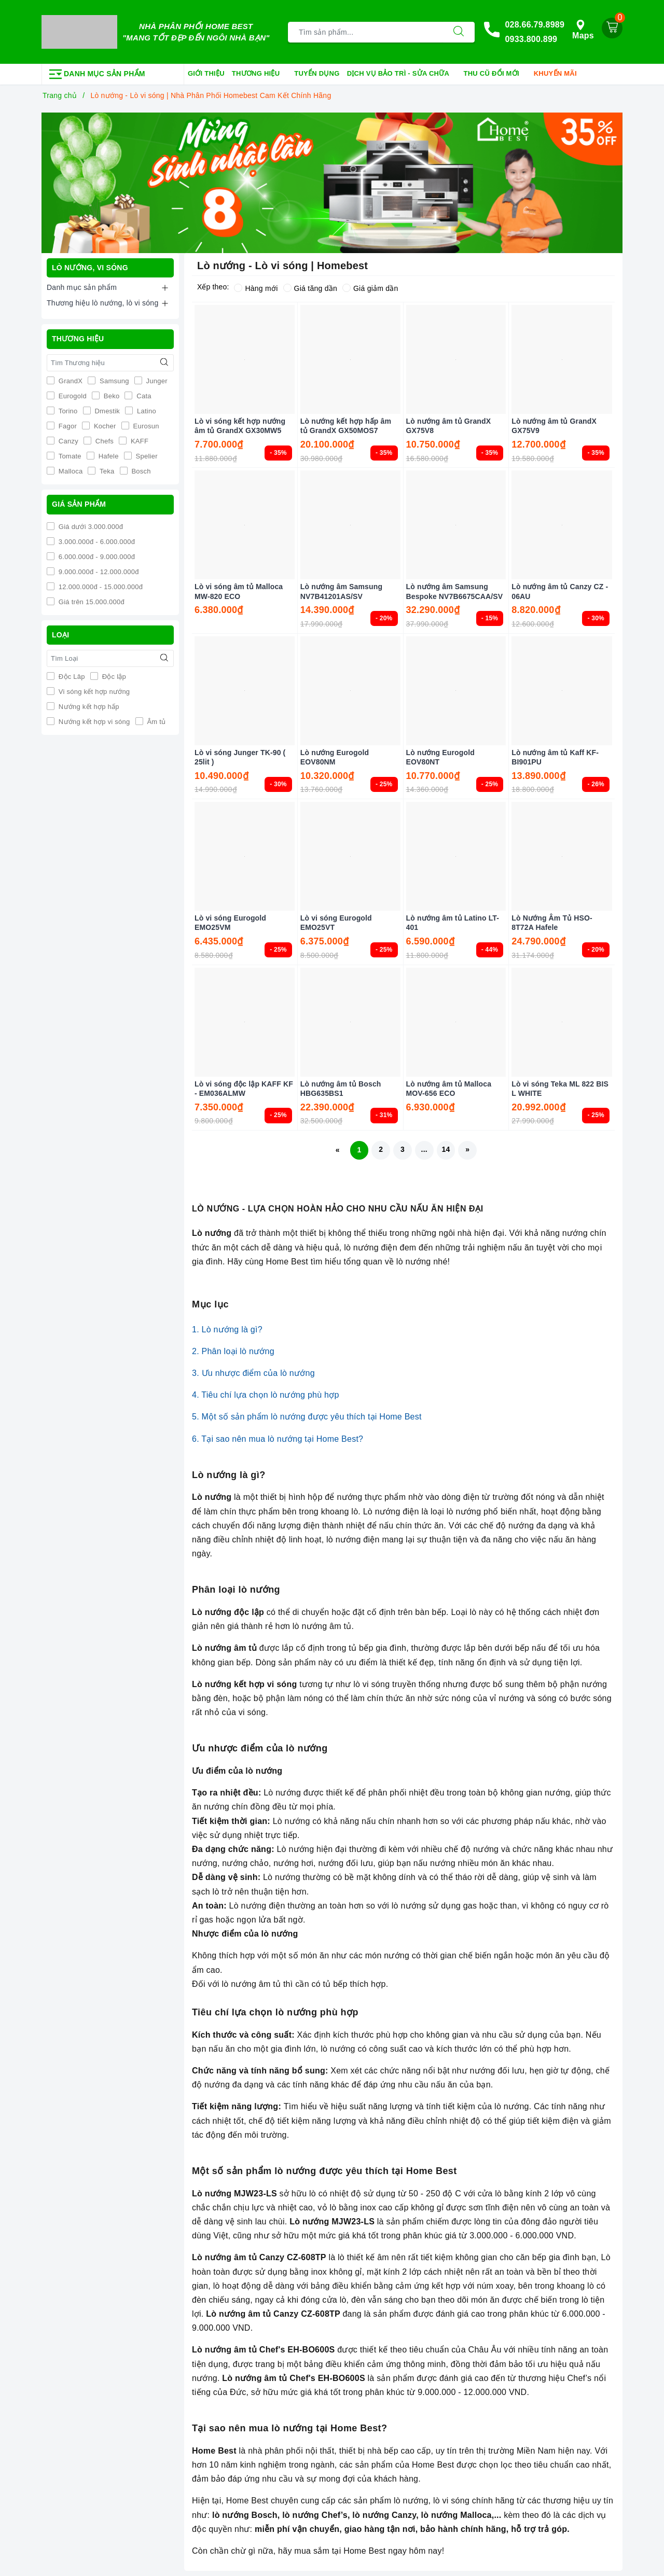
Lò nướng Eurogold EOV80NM (334, 757)
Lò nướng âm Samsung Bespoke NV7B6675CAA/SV (454, 591)
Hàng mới (256, 288)
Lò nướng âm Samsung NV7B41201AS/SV (341, 591)
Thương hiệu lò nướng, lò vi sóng (102, 303)
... (424, 1150)
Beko (111, 396)
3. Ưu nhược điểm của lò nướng (253, 1373)
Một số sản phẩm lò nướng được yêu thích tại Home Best (324, 2171)
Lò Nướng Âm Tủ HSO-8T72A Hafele (551, 922)
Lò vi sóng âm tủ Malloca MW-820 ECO (239, 591)
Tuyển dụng (316, 73)
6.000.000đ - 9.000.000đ (96, 556)
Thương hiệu (259, 74)
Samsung (113, 381)
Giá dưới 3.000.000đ (90, 526)
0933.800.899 (531, 39)
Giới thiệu (206, 73)
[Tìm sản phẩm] (365, 32)
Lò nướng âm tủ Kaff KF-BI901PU (555, 757)
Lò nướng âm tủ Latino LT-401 (453, 922)
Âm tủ (155, 722)
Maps (583, 30)
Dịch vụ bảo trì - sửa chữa (402, 74)
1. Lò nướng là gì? (227, 1329)
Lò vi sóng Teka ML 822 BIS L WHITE (559, 1088)
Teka (106, 471)
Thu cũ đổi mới (495, 74)
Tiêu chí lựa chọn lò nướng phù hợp (275, 2012)
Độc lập (113, 676)
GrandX (69, 381)
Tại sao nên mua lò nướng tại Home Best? (290, 2428)
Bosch (140, 471)
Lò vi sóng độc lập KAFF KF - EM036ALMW (244, 1088)
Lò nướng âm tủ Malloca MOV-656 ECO (449, 1088)
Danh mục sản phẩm (82, 287)
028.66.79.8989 (534, 24)
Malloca (69, 471)
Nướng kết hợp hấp (88, 707)
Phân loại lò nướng (236, 1589)
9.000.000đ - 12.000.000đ (98, 571)
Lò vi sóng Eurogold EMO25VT (336, 922)
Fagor (67, 426)
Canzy (67, 441)
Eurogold (72, 396)
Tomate (69, 456)
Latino (145, 411)
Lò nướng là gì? (229, 1475)
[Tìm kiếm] (458, 32)
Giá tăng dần (310, 288)
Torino (67, 411)
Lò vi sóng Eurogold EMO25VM (230, 922)
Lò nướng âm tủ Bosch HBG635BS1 (340, 1088)
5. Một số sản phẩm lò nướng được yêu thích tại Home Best (307, 1416)
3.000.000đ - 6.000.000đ (96, 541)
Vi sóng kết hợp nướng (93, 691)
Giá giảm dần (370, 288)
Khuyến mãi (559, 74)
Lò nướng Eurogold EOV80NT (440, 757)
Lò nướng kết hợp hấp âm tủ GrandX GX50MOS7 (345, 426)
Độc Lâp (71, 676)
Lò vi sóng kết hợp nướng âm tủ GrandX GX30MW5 (240, 426)
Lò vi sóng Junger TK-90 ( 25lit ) (240, 757)
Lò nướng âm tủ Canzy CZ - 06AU (559, 591)
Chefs (103, 441)
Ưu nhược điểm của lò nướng (260, 1748)
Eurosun (145, 426)
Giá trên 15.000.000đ (91, 601)
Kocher (104, 426)
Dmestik (106, 411)
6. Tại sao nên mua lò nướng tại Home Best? (277, 1439)
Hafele (107, 456)
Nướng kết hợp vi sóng (93, 722)
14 (446, 1150)
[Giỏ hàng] (612, 28)
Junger (156, 381)
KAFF (138, 441)
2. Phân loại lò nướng (233, 1351)
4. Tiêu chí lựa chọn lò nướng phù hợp (265, 1394)
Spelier (146, 456)
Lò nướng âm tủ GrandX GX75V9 (554, 426)
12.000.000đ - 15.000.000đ (100, 586)
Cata (142, 396)
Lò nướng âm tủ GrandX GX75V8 (448, 426)
